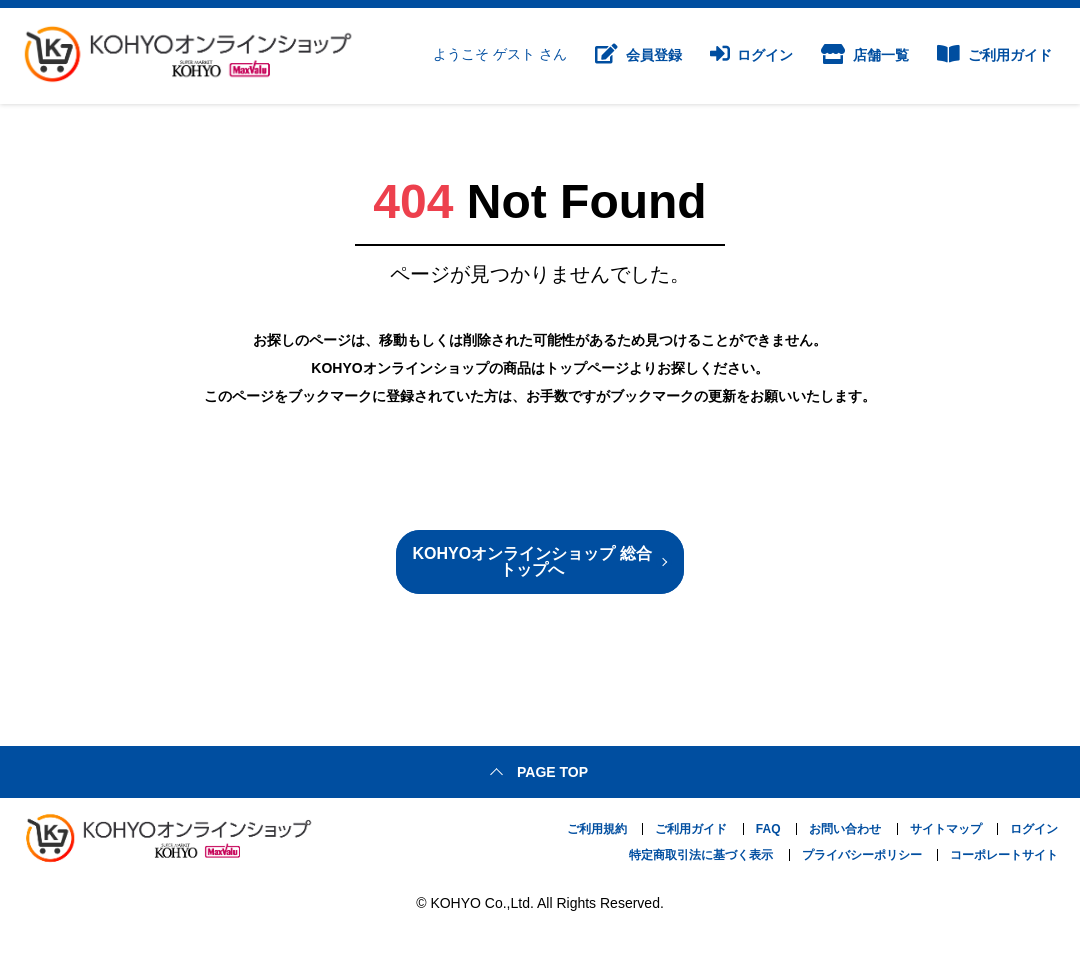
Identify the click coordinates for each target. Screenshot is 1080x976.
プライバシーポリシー (862, 855)
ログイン (752, 56)
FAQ (768, 829)
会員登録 (638, 56)
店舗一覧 (865, 56)
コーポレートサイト (1004, 855)
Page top (552, 772)
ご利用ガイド (994, 56)
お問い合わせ (845, 829)
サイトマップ (946, 829)
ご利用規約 (597, 829)
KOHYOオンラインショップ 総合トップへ (531, 561)
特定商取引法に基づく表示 (701, 855)
